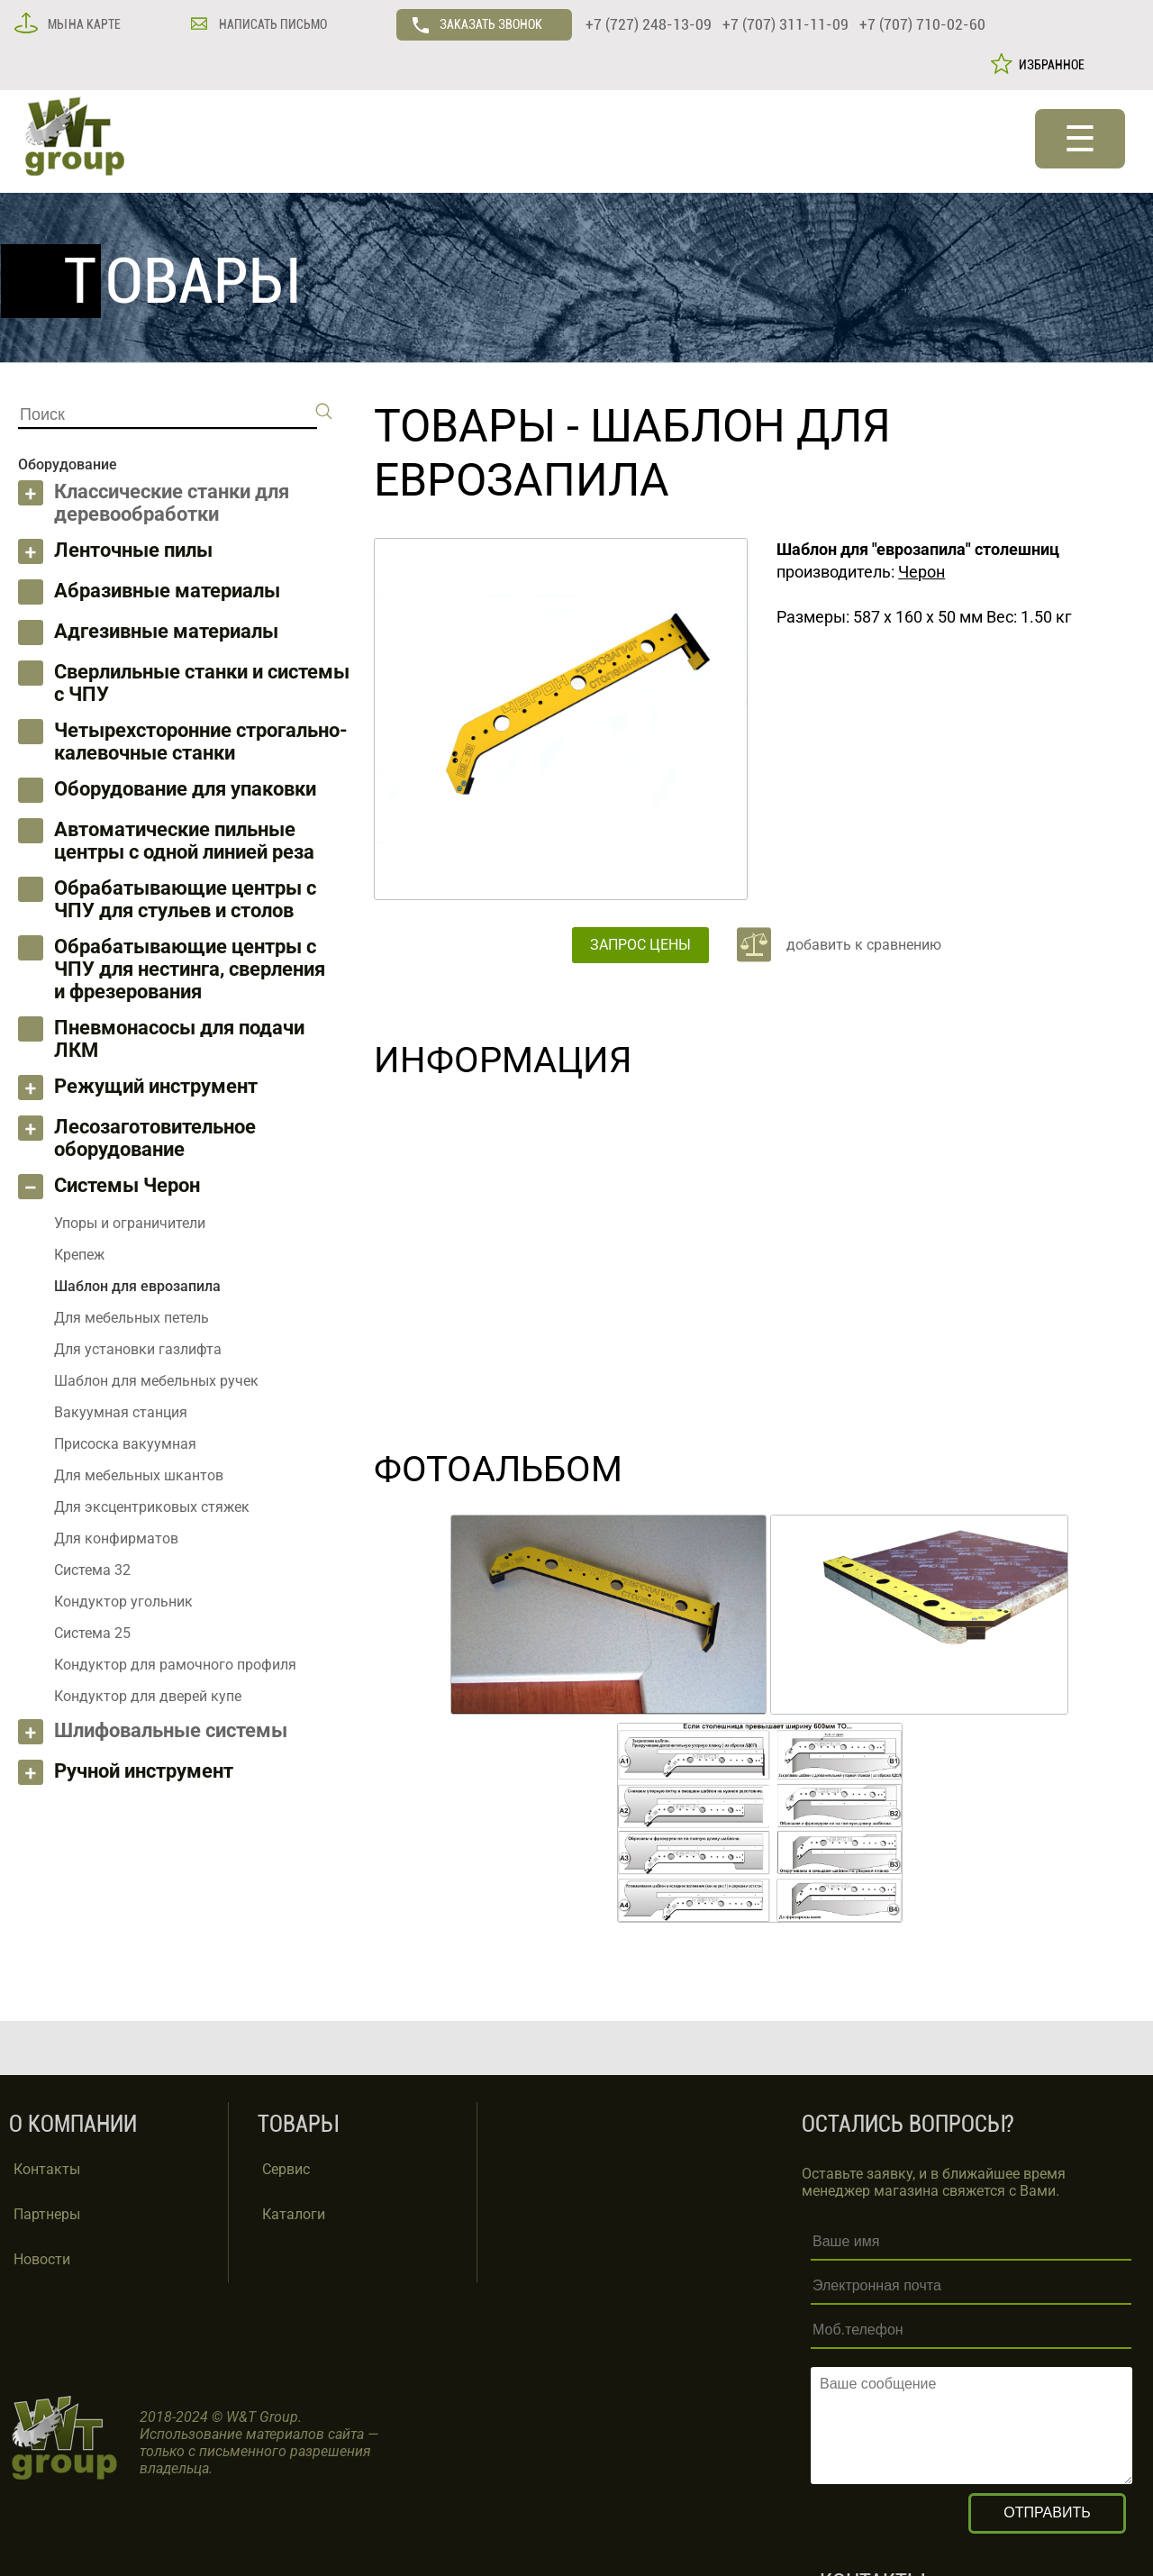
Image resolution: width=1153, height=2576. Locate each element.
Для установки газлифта (138, 1349)
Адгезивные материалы (166, 631)
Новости (42, 2259)
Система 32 (92, 1570)
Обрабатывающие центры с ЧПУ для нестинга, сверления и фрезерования (189, 969)
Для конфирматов (116, 1538)
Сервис (286, 2169)
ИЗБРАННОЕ (1049, 65)
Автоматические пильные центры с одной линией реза (184, 840)
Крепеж (79, 1254)
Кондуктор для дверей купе (147, 1696)
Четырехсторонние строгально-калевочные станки (201, 741)
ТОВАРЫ (465, 426)
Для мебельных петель (131, 1317)
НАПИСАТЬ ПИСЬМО (271, 24)
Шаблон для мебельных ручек (156, 1380)
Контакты (47, 2169)
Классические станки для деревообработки (171, 502)
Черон (921, 571)
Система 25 (92, 1633)
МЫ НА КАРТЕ (83, 24)
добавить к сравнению (863, 944)
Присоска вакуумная (125, 1443)
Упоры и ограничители (129, 1223)
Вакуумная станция (120, 1412)
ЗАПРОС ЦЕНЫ (640, 944)
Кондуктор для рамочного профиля (175, 1664)
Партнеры (47, 2214)
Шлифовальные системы (170, 1730)
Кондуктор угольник (123, 1601)
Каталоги (293, 2214)
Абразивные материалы (167, 590)
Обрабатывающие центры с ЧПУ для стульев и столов (185, 899)
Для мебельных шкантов (138, 1475)
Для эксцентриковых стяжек (152, 1507)
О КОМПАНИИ (73, 2124)
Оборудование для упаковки (185, 789)
